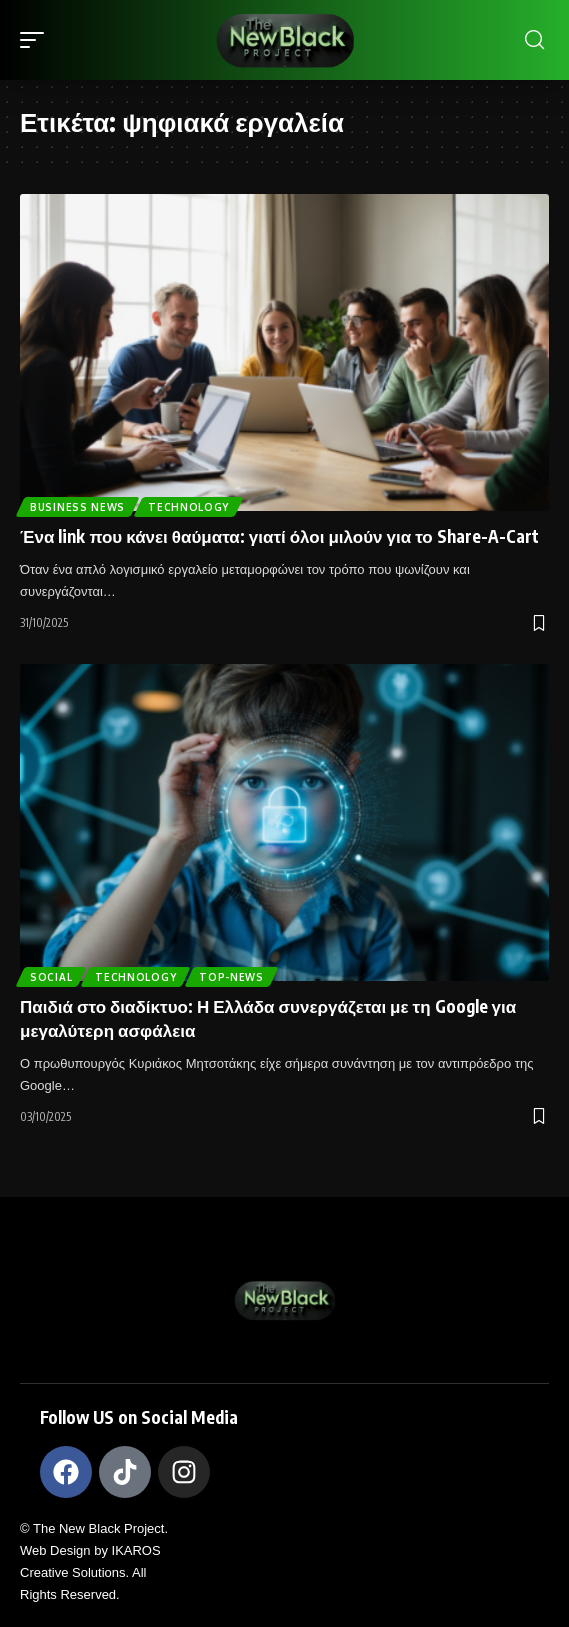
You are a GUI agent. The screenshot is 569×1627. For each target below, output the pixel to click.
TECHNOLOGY (188, 507)
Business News (77, 507)
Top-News (231, 977)
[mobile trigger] (37, 40)
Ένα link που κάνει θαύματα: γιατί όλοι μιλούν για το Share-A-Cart (279, 536)
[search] (534, 40)
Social (51, 977)
